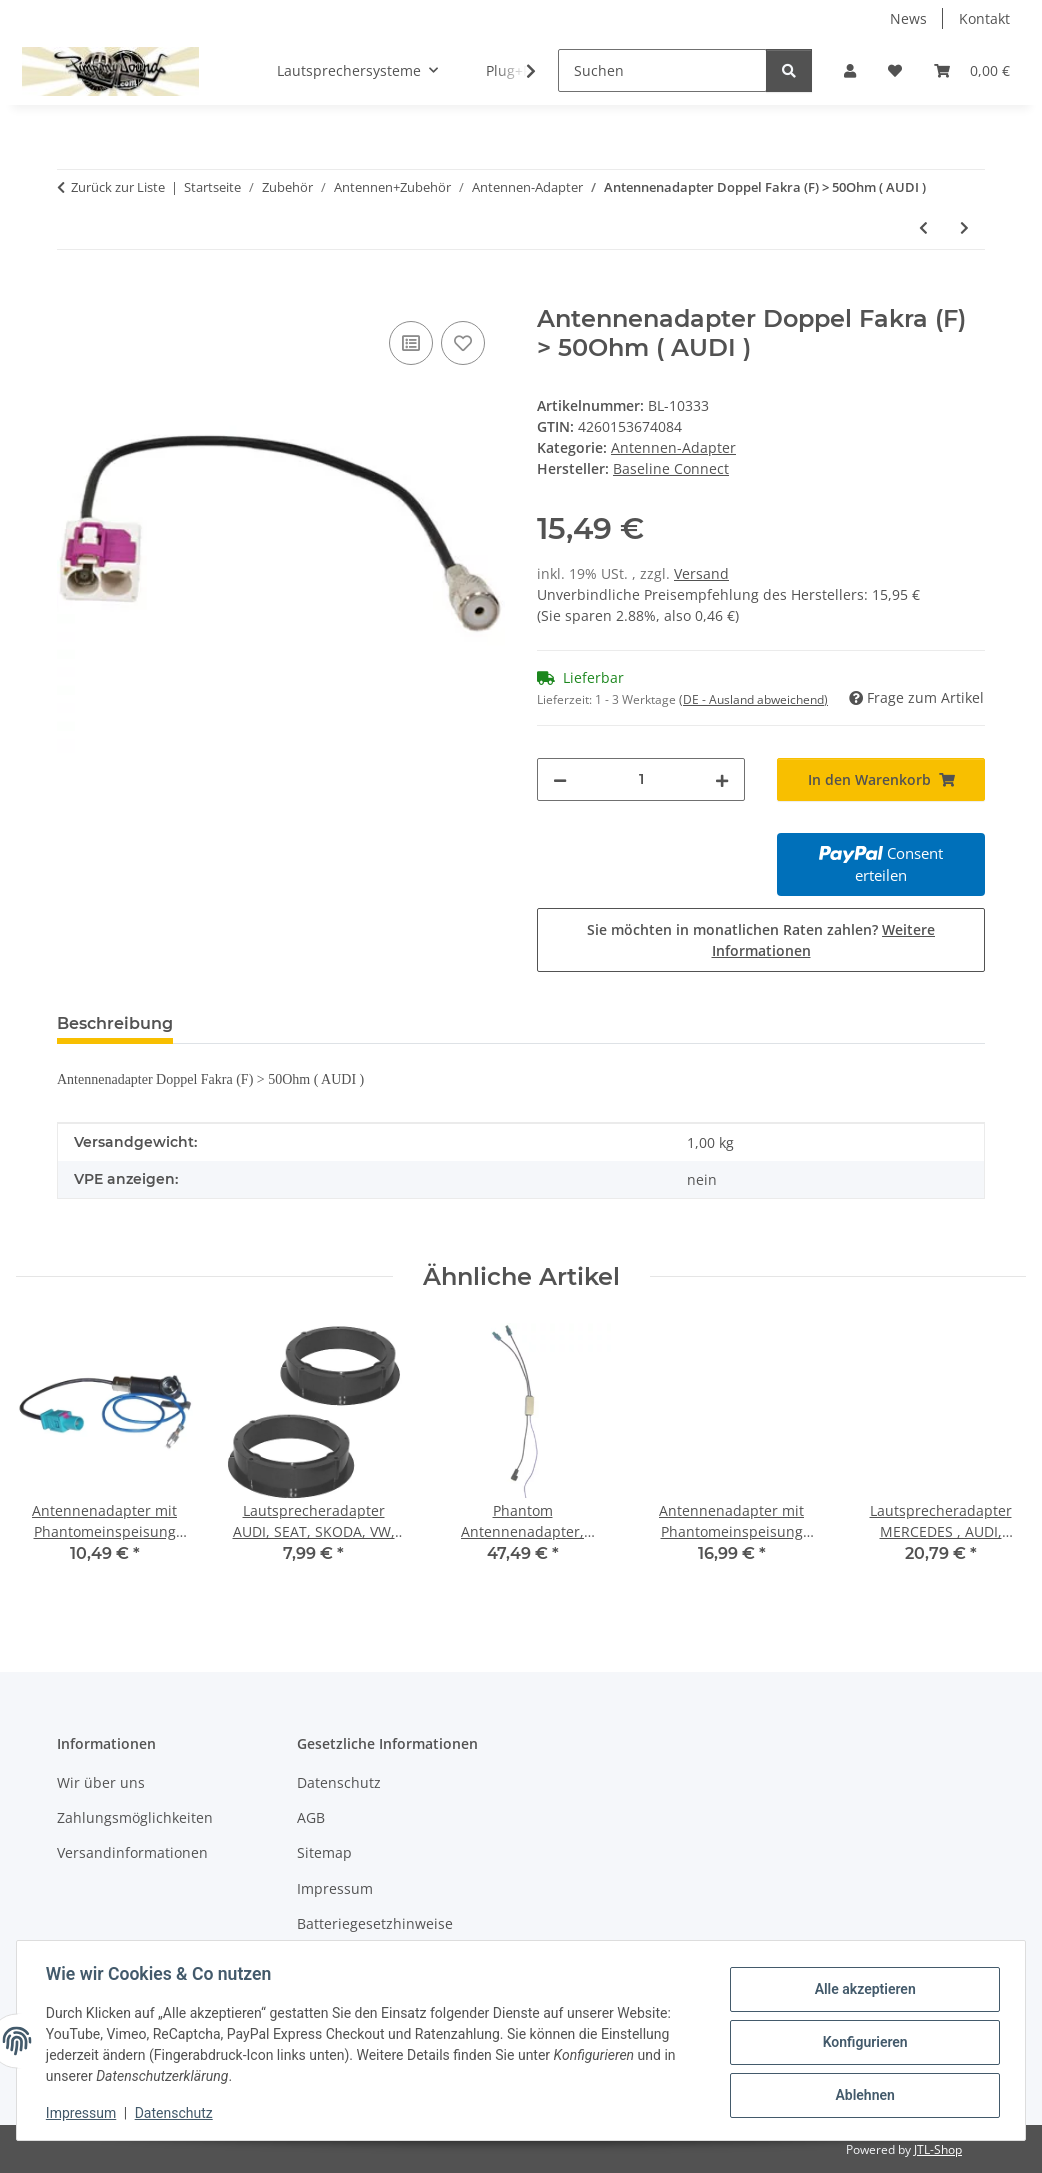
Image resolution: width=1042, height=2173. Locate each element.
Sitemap (324, 1852)
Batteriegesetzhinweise (375, 1923)
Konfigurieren (861, 2042)
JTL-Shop (938, 2149)
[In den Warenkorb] (73, 294)
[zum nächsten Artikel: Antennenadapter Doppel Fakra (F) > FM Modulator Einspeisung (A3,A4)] (964, 227)
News (908, 18)
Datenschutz (177, 2113)
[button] (850, 70)
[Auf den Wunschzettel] (463, 343)
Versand (701, 573)
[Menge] (641, 779)
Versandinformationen (132, 1852)
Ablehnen (861, 2094)
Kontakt (984, 18)
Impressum (84, 2113)
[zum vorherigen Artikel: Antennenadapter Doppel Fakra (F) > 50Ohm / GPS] (923, 227)
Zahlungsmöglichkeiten (135, 1817)
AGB (311, 1817)
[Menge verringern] (560, 779)
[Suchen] (662, 70)
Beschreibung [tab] (115, 1023)
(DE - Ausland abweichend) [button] (753, 699)
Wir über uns (101, 1782)
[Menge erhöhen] (722, 779)
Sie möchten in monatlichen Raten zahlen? (761, 940)
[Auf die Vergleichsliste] (411, 343)
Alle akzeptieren (861, 1990)
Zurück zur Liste (118, 187)
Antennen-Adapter (673, 447)
